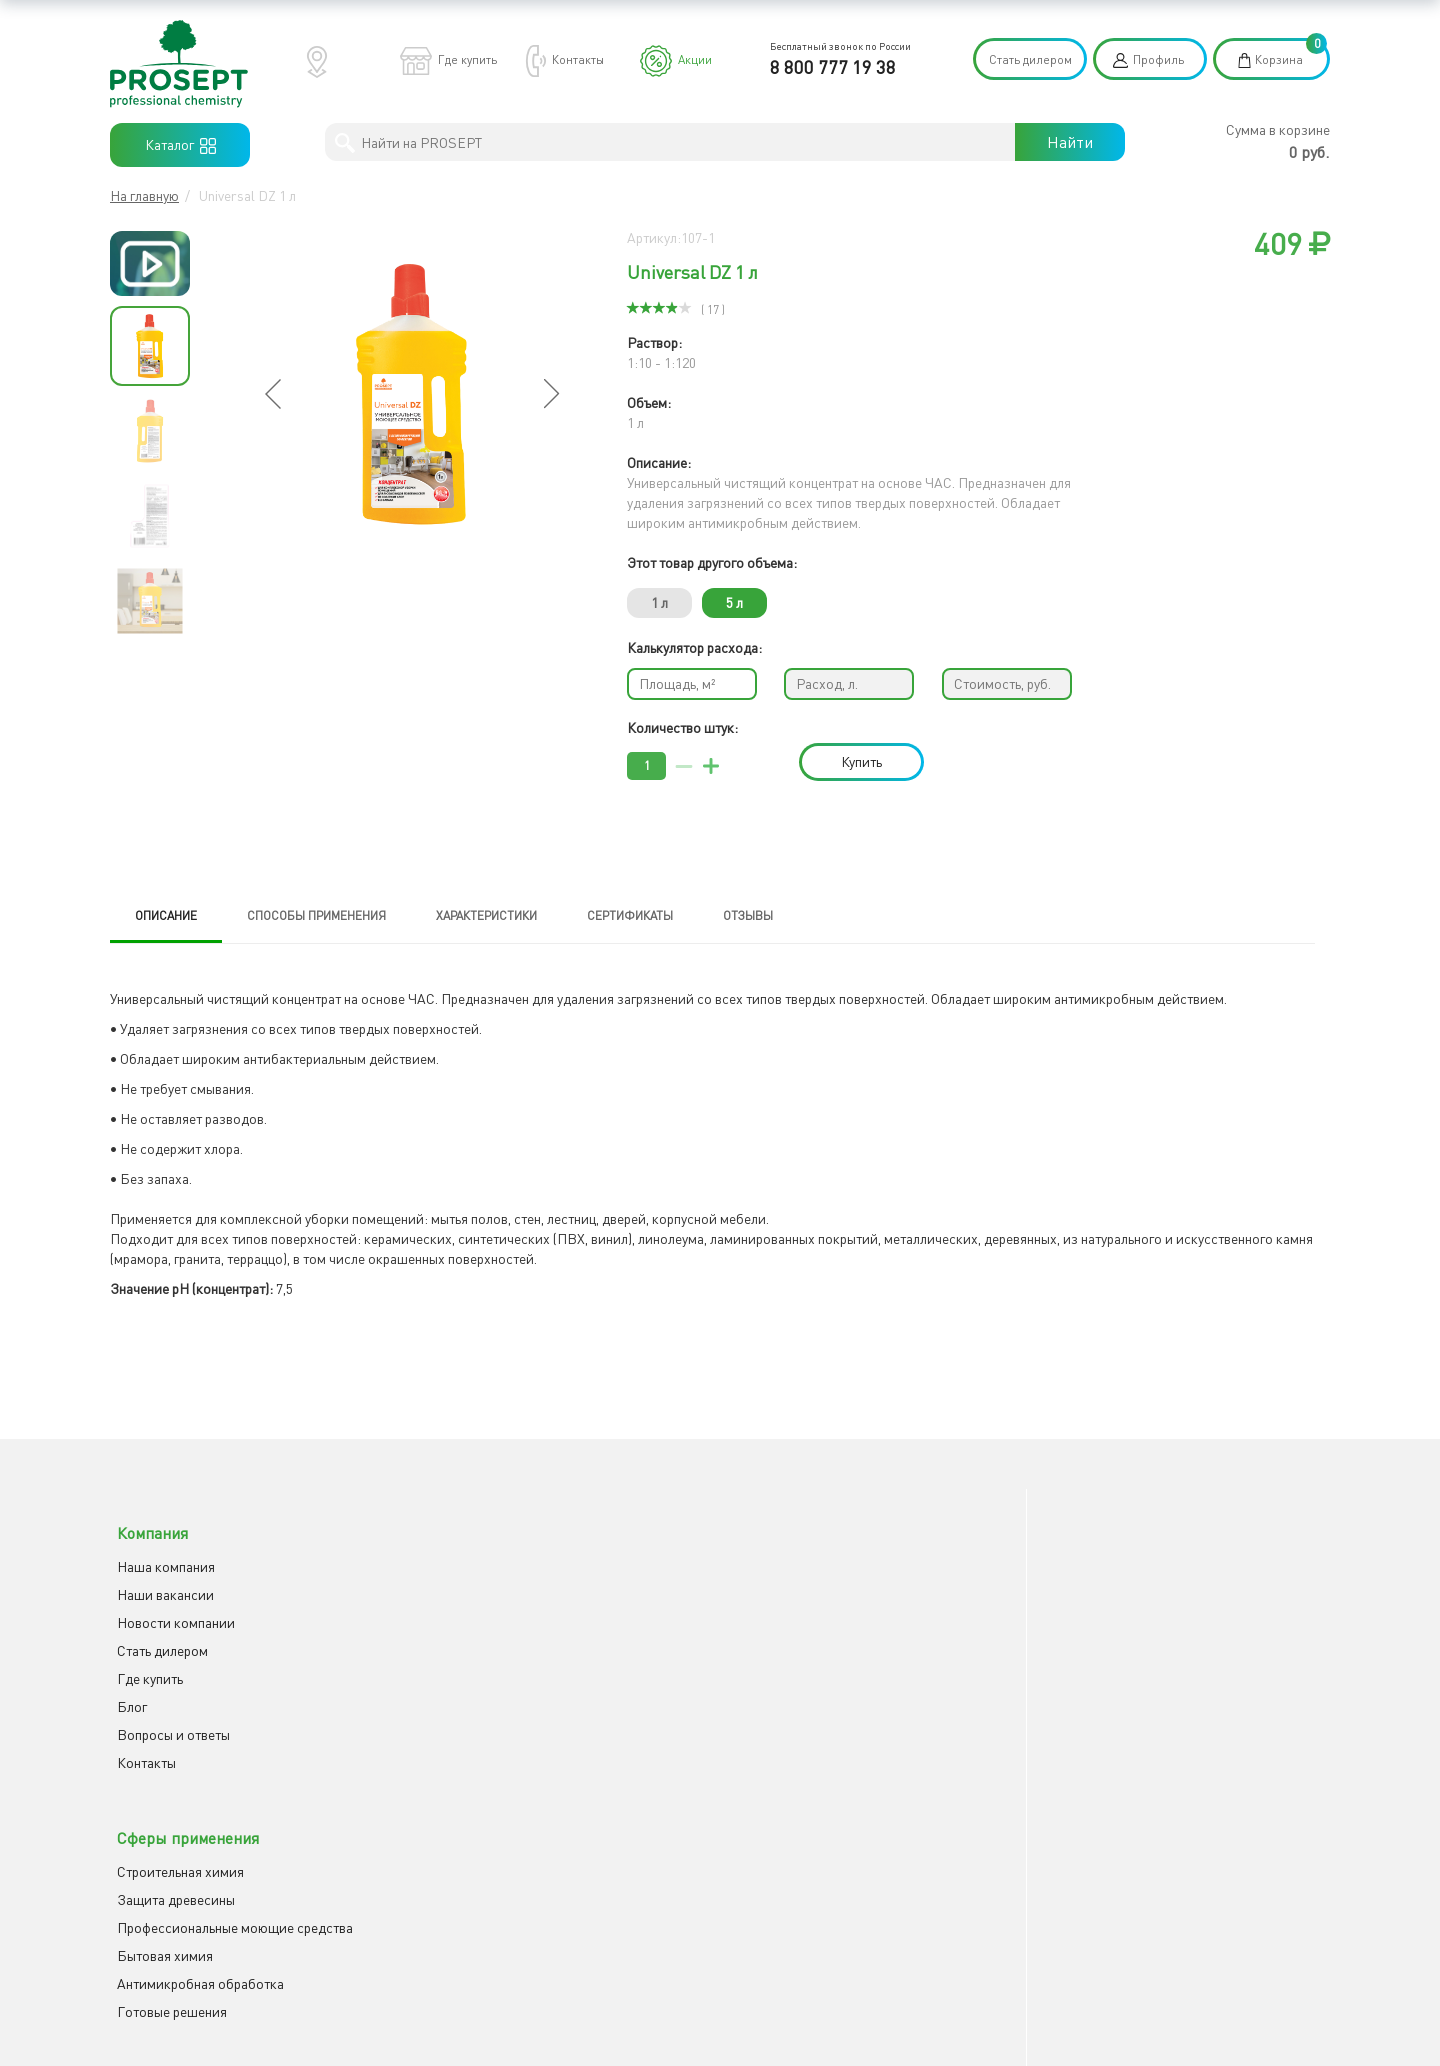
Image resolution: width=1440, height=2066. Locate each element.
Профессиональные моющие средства (541, 1605)
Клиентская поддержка (807, 1577)
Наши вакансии (158, 1577)
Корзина (1279, 59)
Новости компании (169, 1605)
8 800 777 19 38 (833, 67)
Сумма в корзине (1278, 129)
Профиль (1158, 59)
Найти (1070, 142)
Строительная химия (486, 1549)
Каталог (180, 145)
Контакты (578, 59)
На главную (144, 195)
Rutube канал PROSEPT (1142, 1605)
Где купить (467, 59)
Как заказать (775, 1549)
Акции (695, 59)
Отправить (774, 1846)
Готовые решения (478, 1689)
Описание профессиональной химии (847, 1605)
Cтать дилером (155, 1633)
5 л (734, 602)
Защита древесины (482, 1577)
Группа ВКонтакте (1125, 1577)
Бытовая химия (471, 1633)
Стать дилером (1030, 59)
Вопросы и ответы (166, 1717)
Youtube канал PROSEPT (1145, 1549)
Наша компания (159, 1549)
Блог (125, 1689)
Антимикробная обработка (506, 1661)
